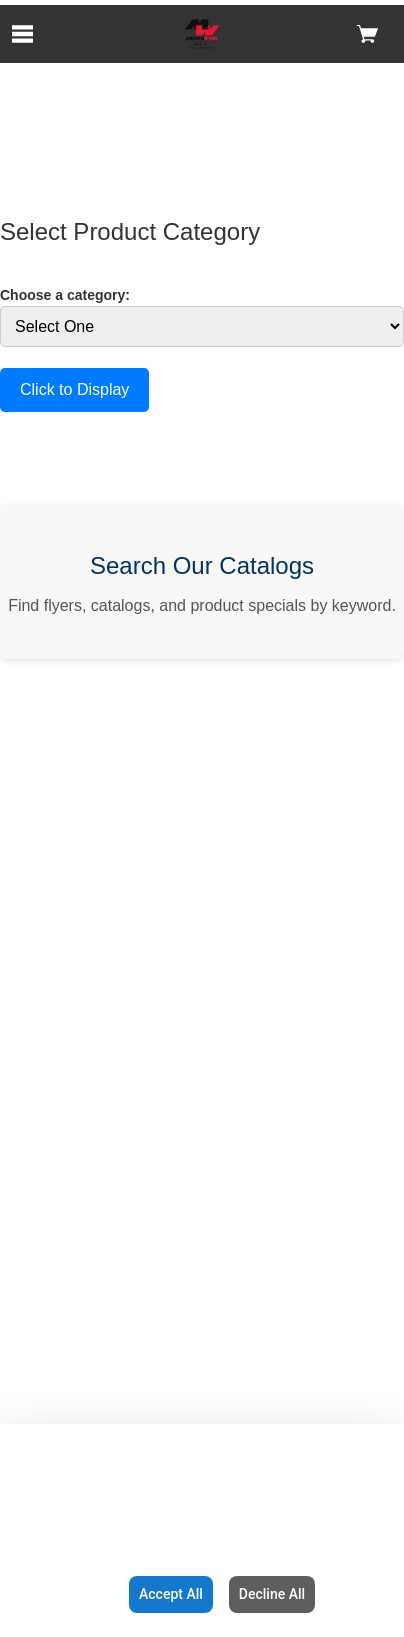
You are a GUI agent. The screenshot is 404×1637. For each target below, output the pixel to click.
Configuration (60, 1594)
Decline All (272, 1594)
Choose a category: (65, 295)
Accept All (171, 1594)
